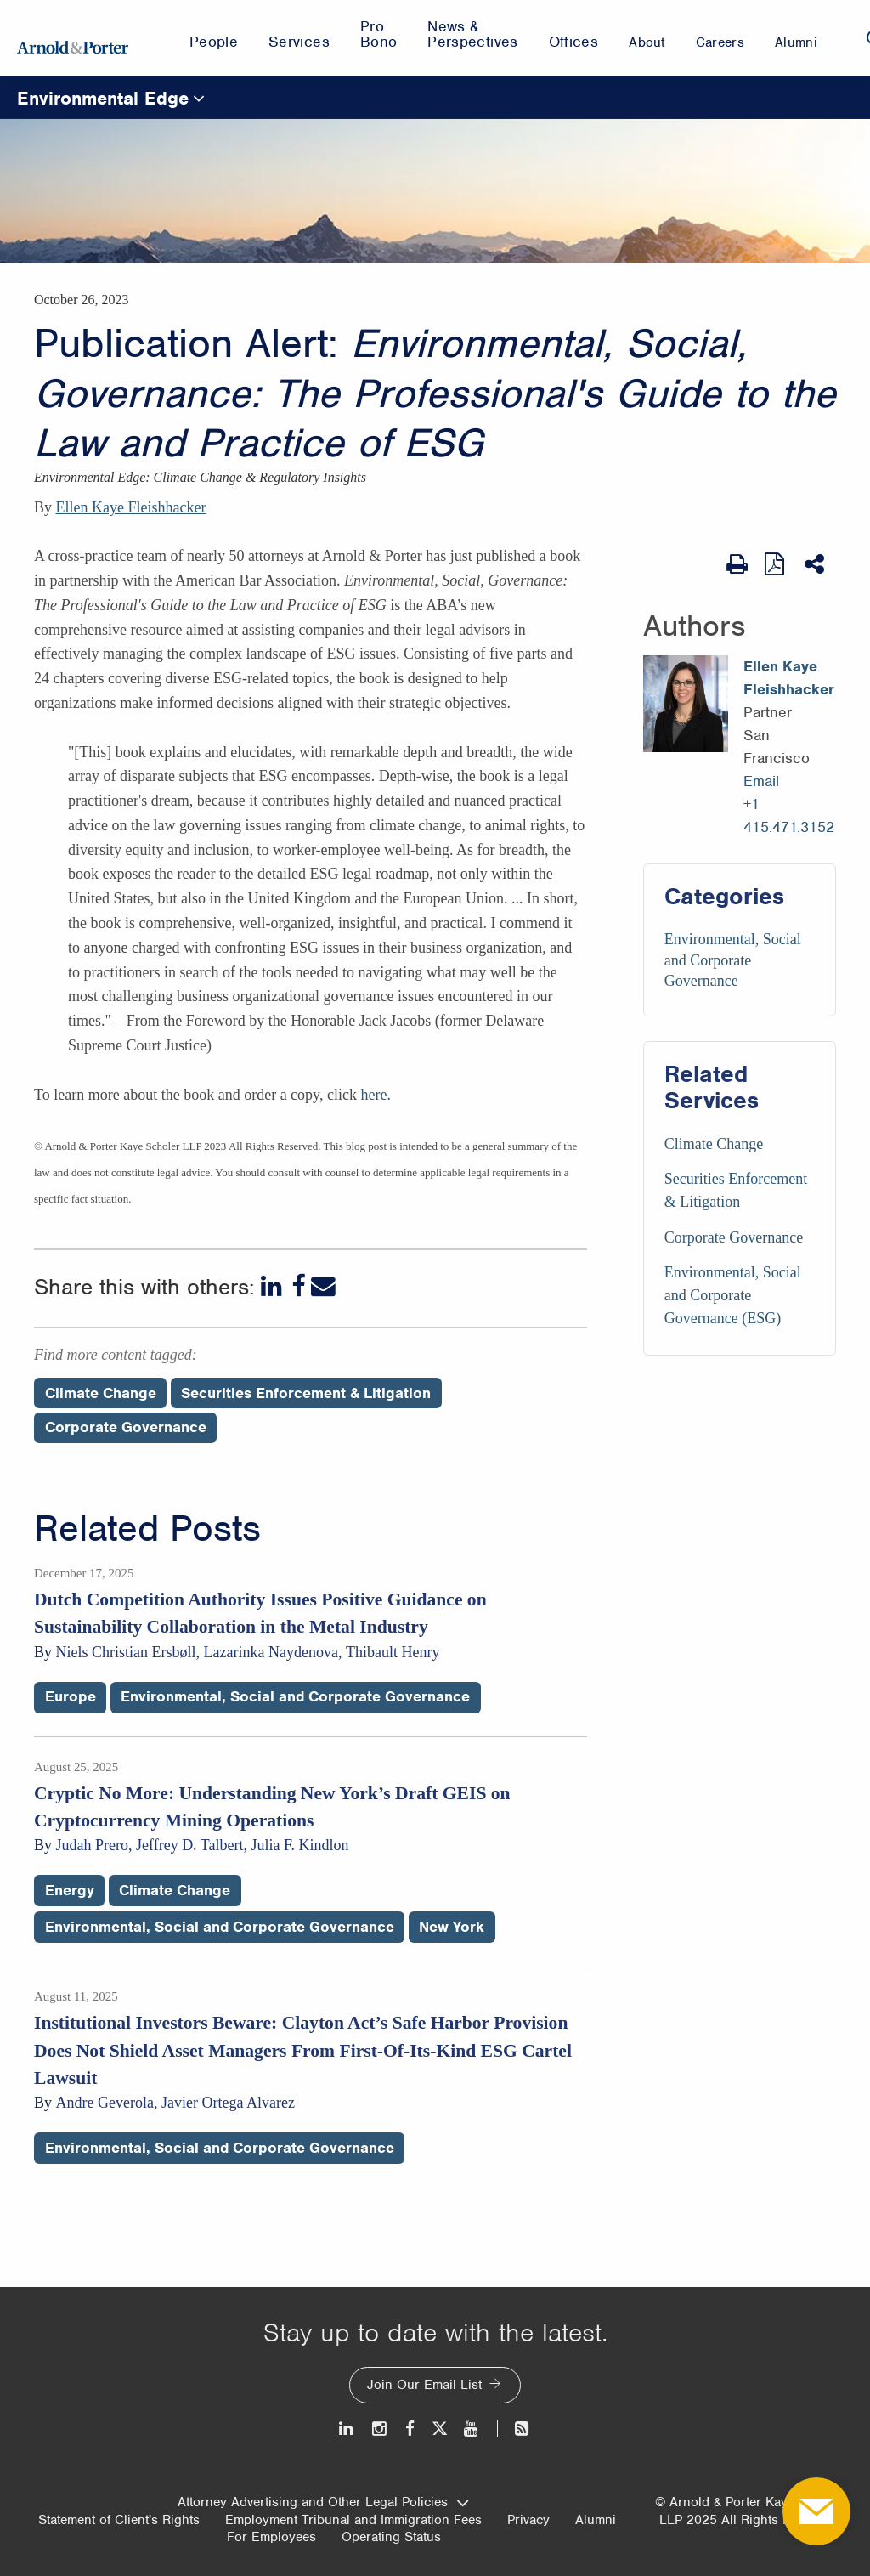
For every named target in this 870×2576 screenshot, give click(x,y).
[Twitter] (439, 2428)
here (373, 1094)
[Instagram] (380, 2428)
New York (451, 1926)
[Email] (323, 1286)
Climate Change (174, 1890)
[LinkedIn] (273, 1286)
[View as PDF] (776, 564)
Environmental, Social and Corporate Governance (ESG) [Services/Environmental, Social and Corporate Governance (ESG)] (732, 1295)
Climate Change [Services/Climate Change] (713, 1143)
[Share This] (816, 564)
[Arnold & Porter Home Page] (72, 38)
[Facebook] (298, 1286)
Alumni (595, 2519)
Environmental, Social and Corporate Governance (732, 960)
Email (761, 781)
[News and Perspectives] (514, 2428)
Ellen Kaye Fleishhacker (131, 507)
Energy (69, 1890)
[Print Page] (737, 564)
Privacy (528, 2519)
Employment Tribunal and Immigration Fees (353, 2519)
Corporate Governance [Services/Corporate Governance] (733, 1237)
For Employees (271, 2536)
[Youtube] (472, 2428)
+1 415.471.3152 (788, 815)
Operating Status (391, 2536)
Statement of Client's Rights (119, 2519)
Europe (70, 1696)
